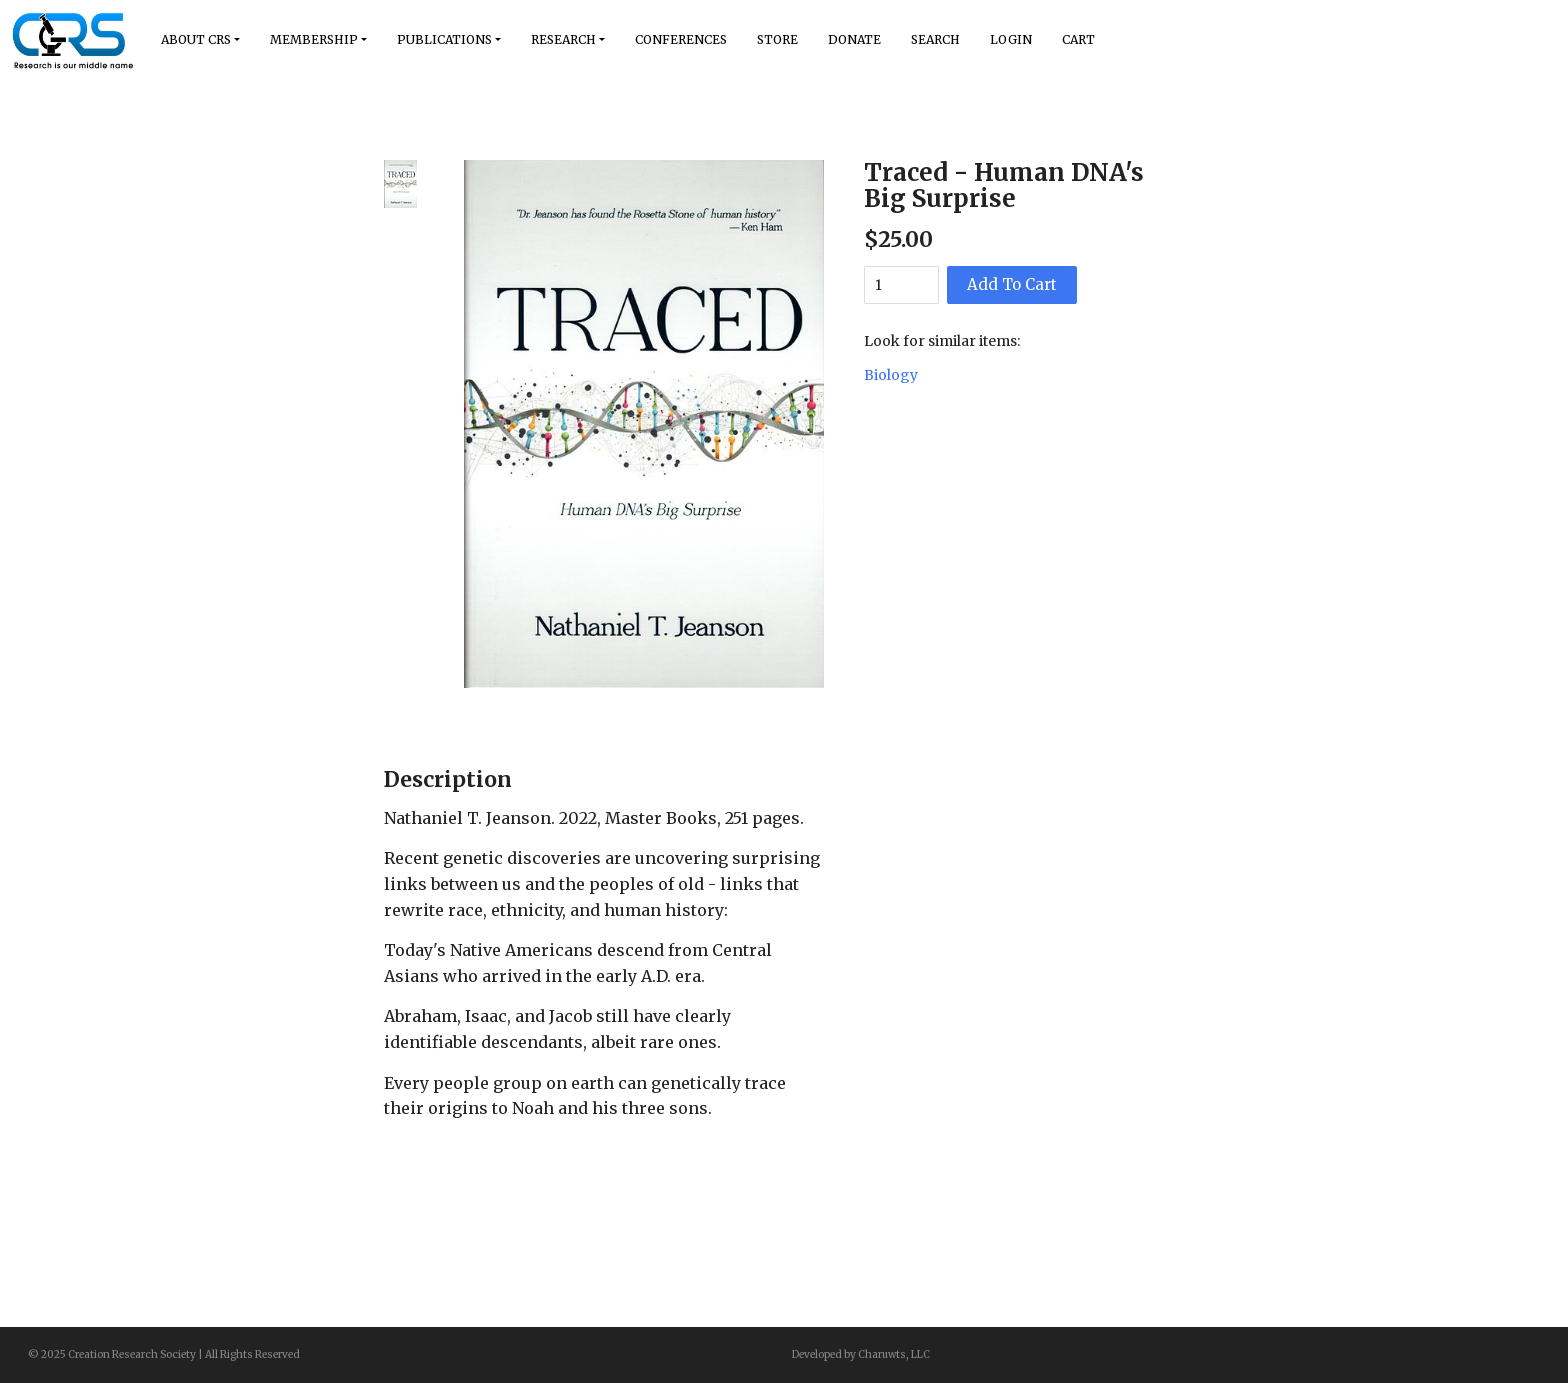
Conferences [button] (681, 39)
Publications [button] (444, 39)
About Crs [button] (196, 39)
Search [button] (935, 39)
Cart (1078, 39)
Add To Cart (1012, 284)
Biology (891, 375)
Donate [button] (854, 39)
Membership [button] (314, 39)
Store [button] (777, 39)
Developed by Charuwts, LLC (861, 1354)
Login (1011, 39)
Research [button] (563, 39)
